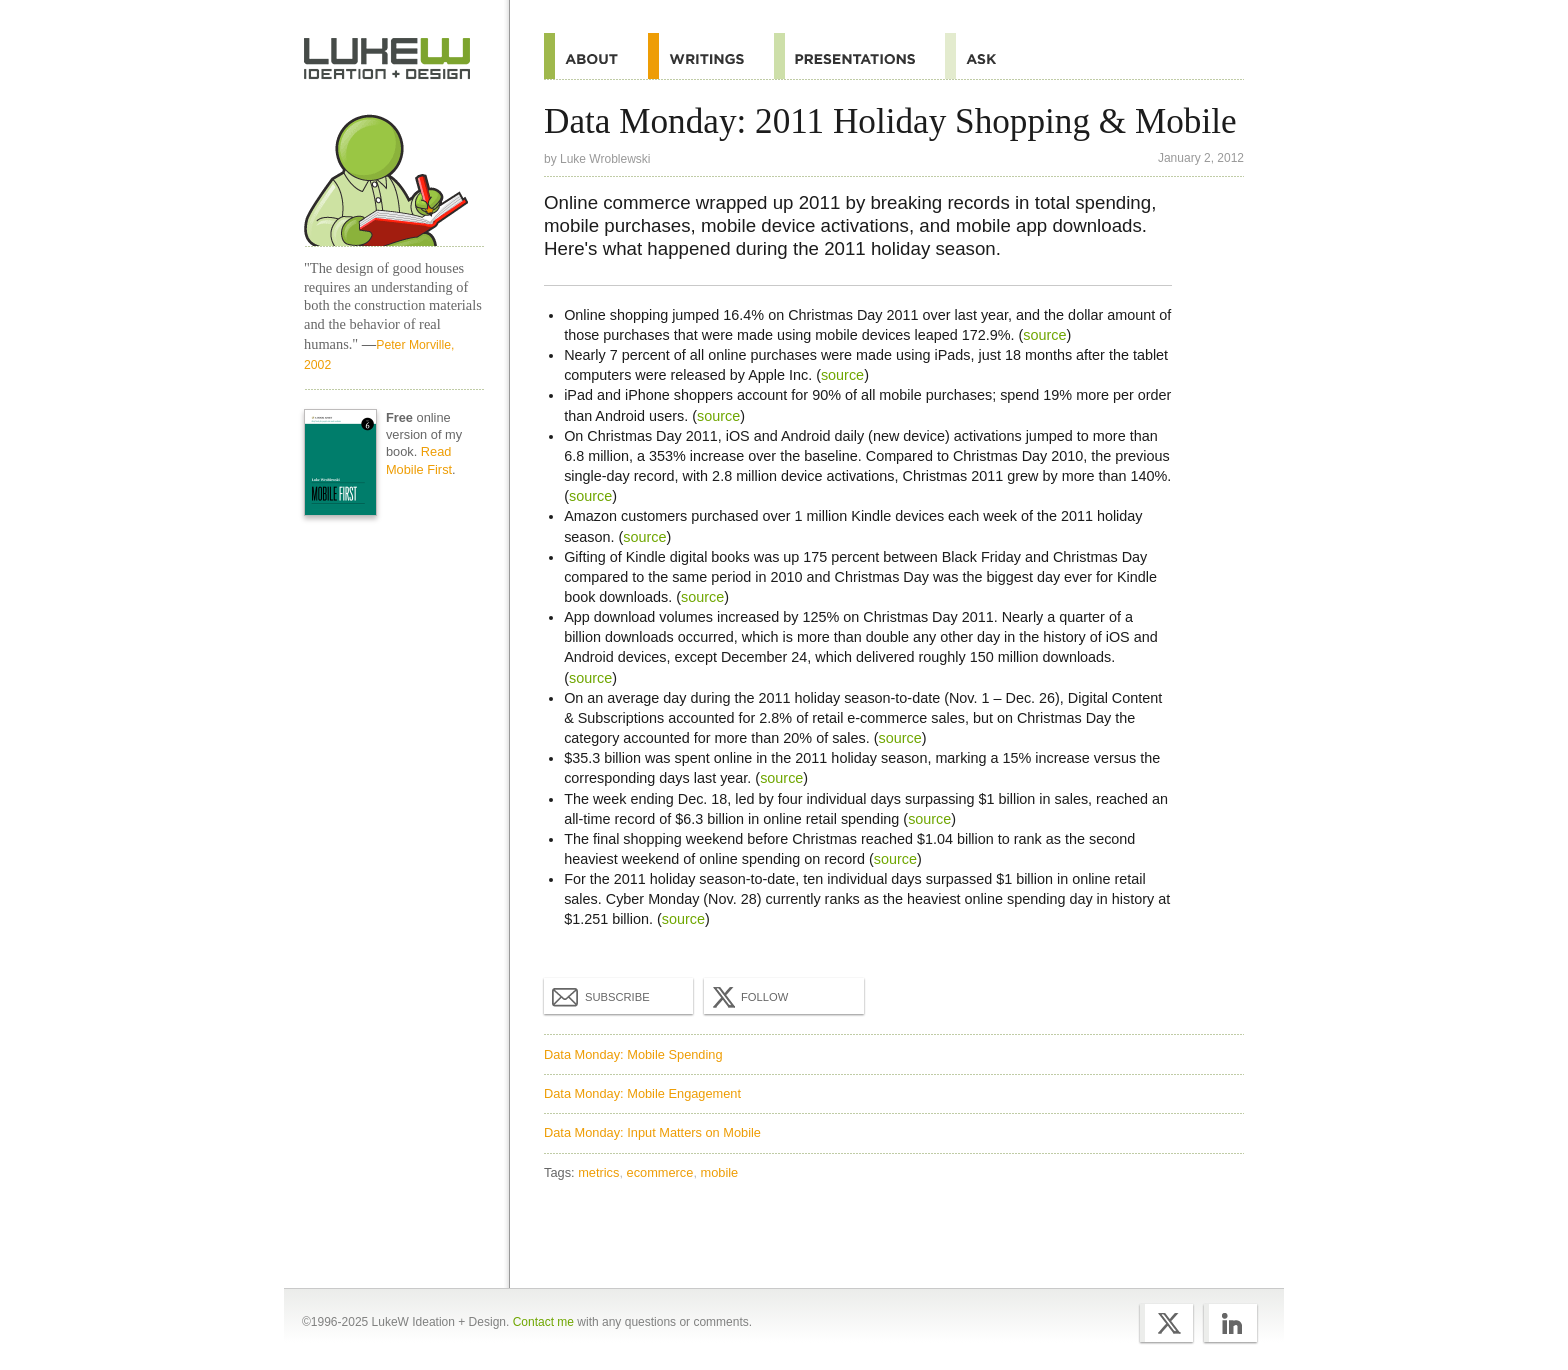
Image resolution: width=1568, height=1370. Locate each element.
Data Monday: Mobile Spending (633, 1054)
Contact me (543, 1322)
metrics (598, 1172)
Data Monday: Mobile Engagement (642, 1093)
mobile (720, 1172)
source (1044, 335)
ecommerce (660, 1172)
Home (387, 59)
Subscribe (601, 996)
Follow (748, 997)
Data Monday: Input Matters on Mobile (652, 1132)
